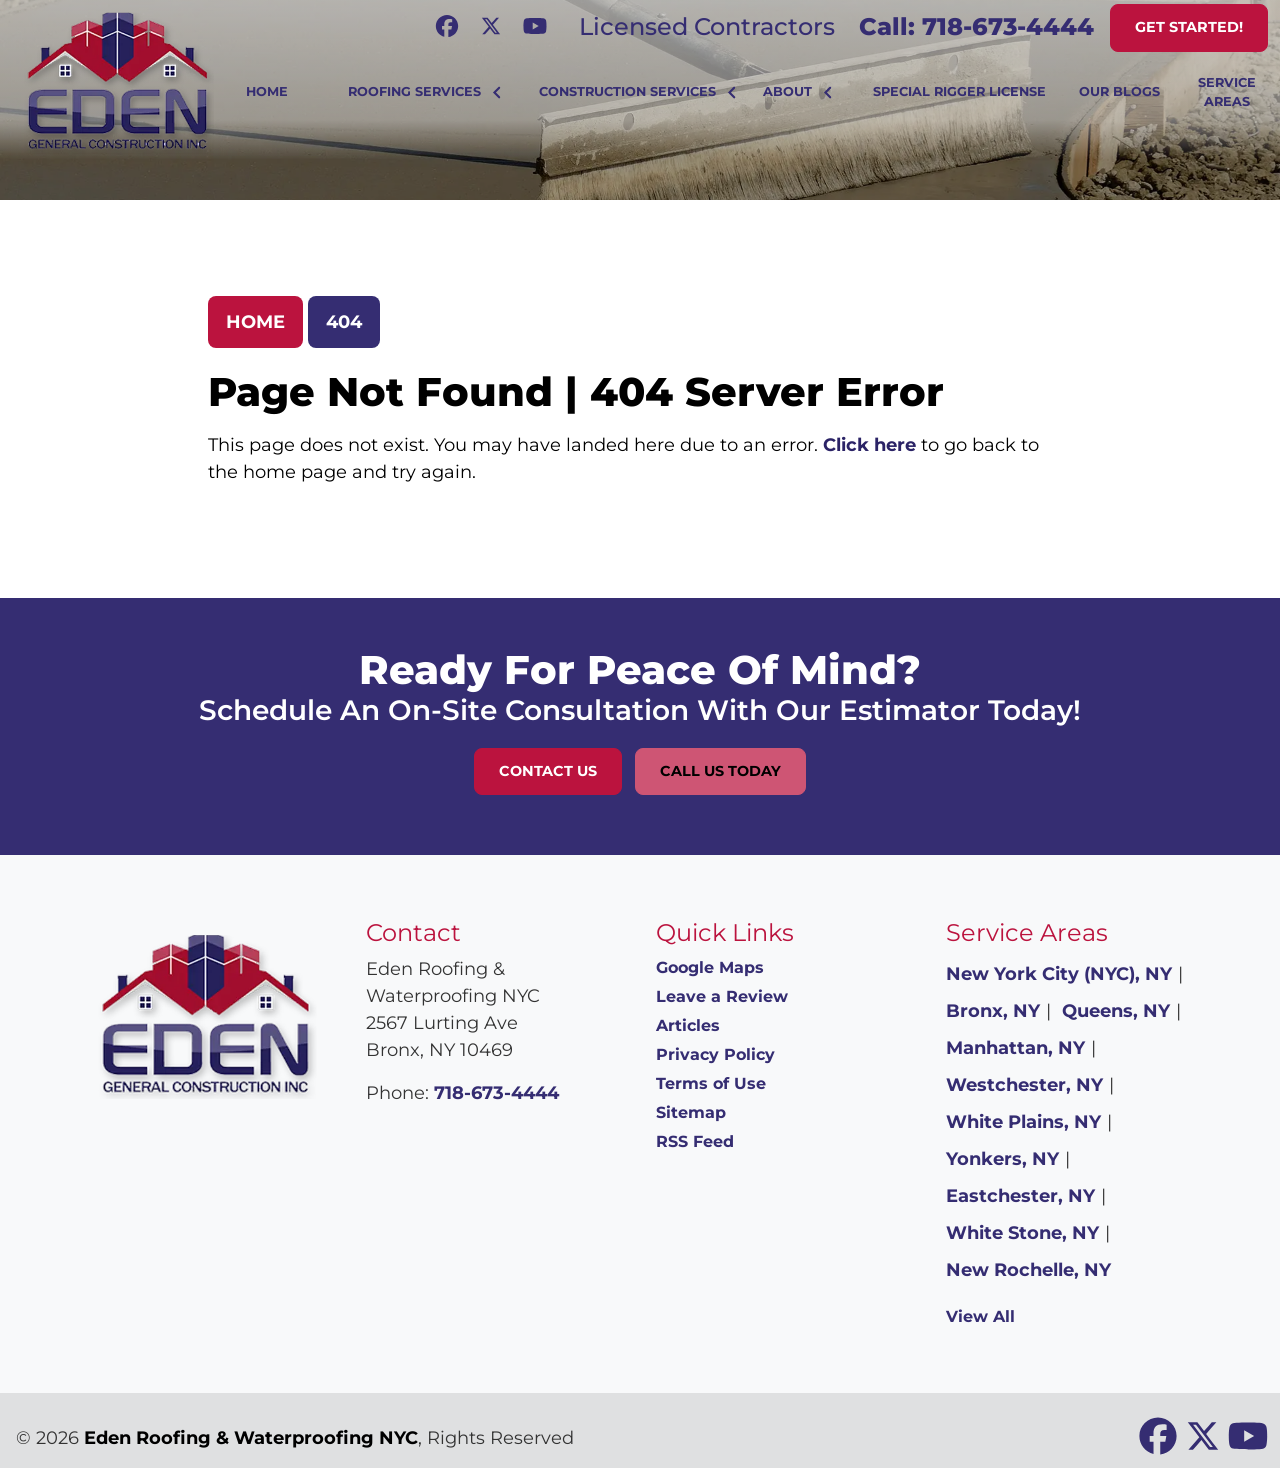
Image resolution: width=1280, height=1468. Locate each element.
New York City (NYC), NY (1059, 974)
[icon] (449, 27)
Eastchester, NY (1020, 1196)
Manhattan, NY (1015, 1048)
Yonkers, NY (1002, 1159)
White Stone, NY (1022, 1233)
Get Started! (1189, 27)
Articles (688, 1025)
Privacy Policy (715, 1054)
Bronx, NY (993, 1011)
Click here (869, 445)
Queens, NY (1116, 1011)
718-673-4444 (496, 1093)
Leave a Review (722, 996)
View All (980, 1316)
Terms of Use (711, 1083)
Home (255, 322)
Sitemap (691, 1112)
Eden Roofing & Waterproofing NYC (251, 1438)
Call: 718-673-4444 (976, 26)
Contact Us (548, 771)
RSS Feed (695, 1141)
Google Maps (710, 967)
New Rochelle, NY (1028, 1270)
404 (344, 322)
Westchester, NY (1024, 1085)
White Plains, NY (1023, 1122)
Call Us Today (720, 771)
